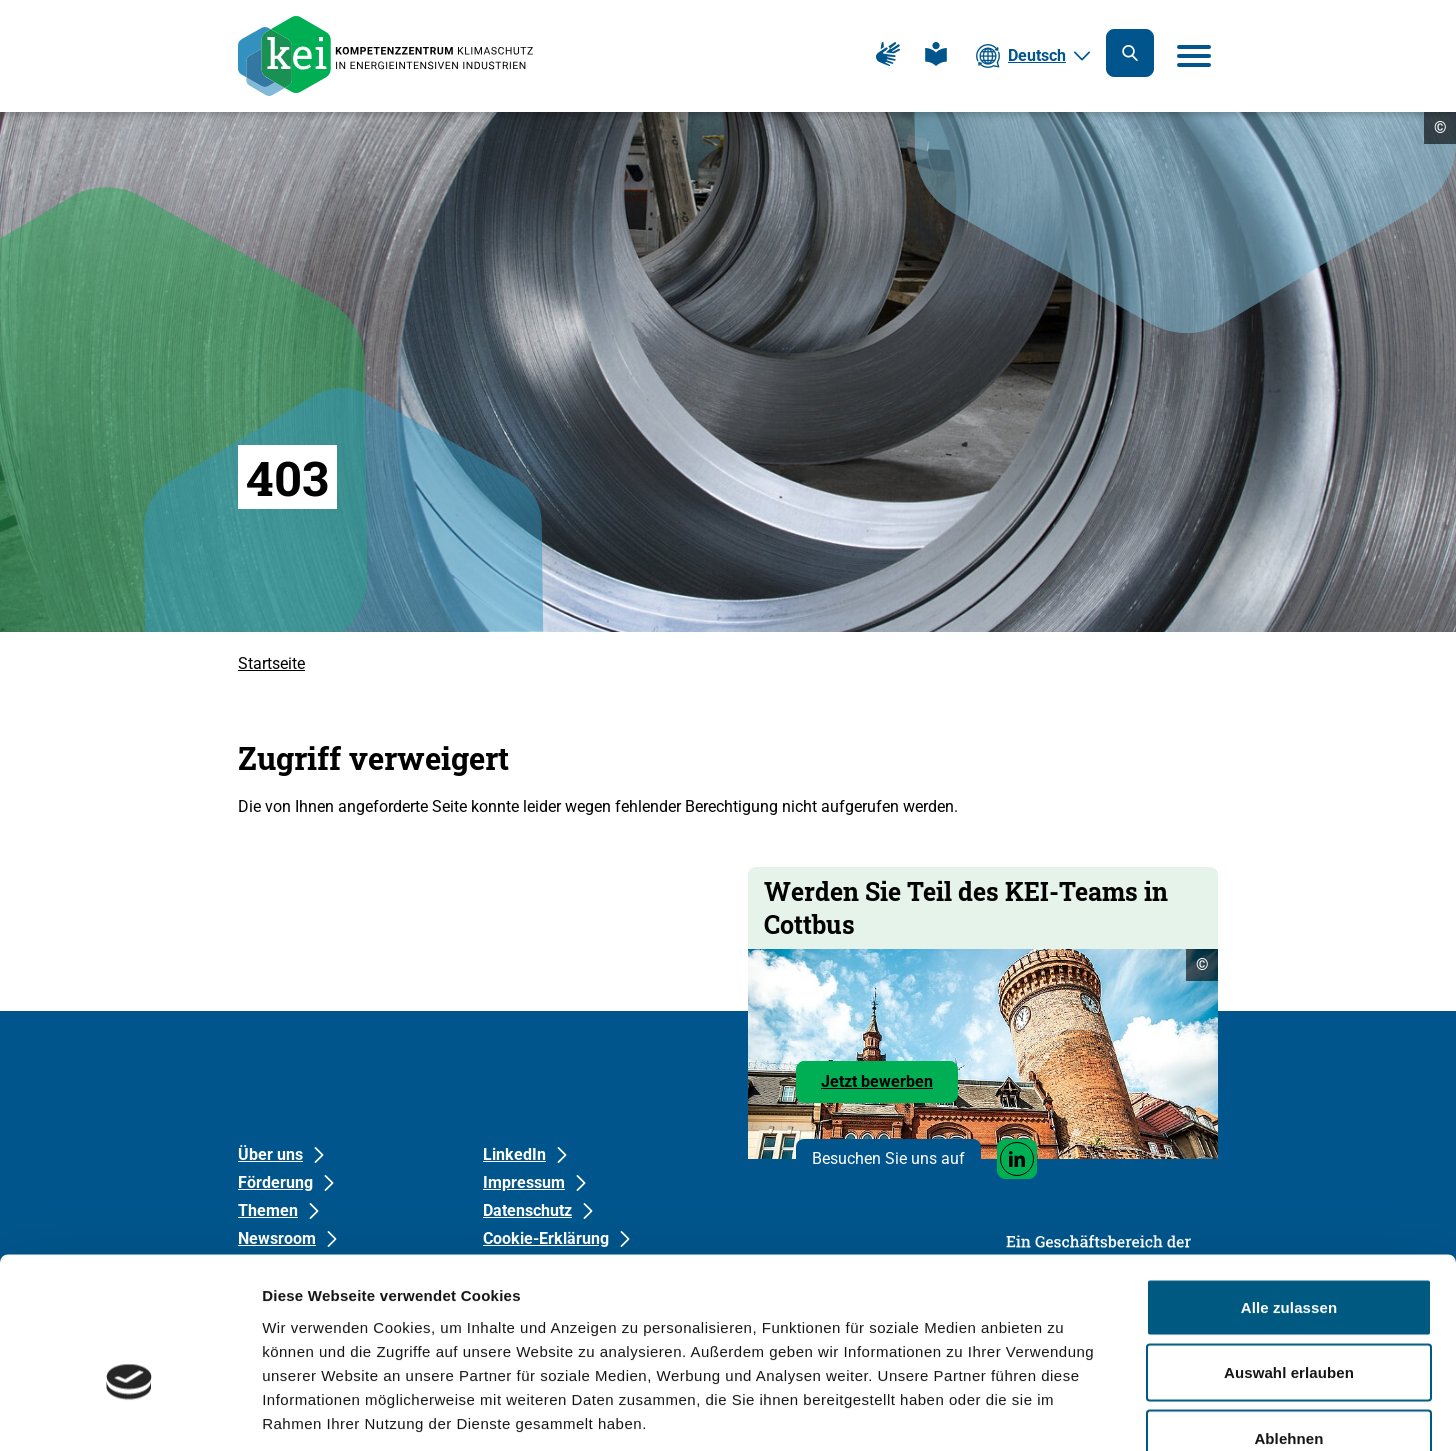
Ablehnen (1288, 1319)
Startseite (271, 663)
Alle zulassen (1289, 1188)
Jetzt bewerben (889, 1087)
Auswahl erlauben (1289, 1254)
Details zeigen (1063, 1411)
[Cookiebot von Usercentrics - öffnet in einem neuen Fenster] (129, 1412)
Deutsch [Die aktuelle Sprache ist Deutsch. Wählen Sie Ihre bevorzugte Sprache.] (1037, 55)
